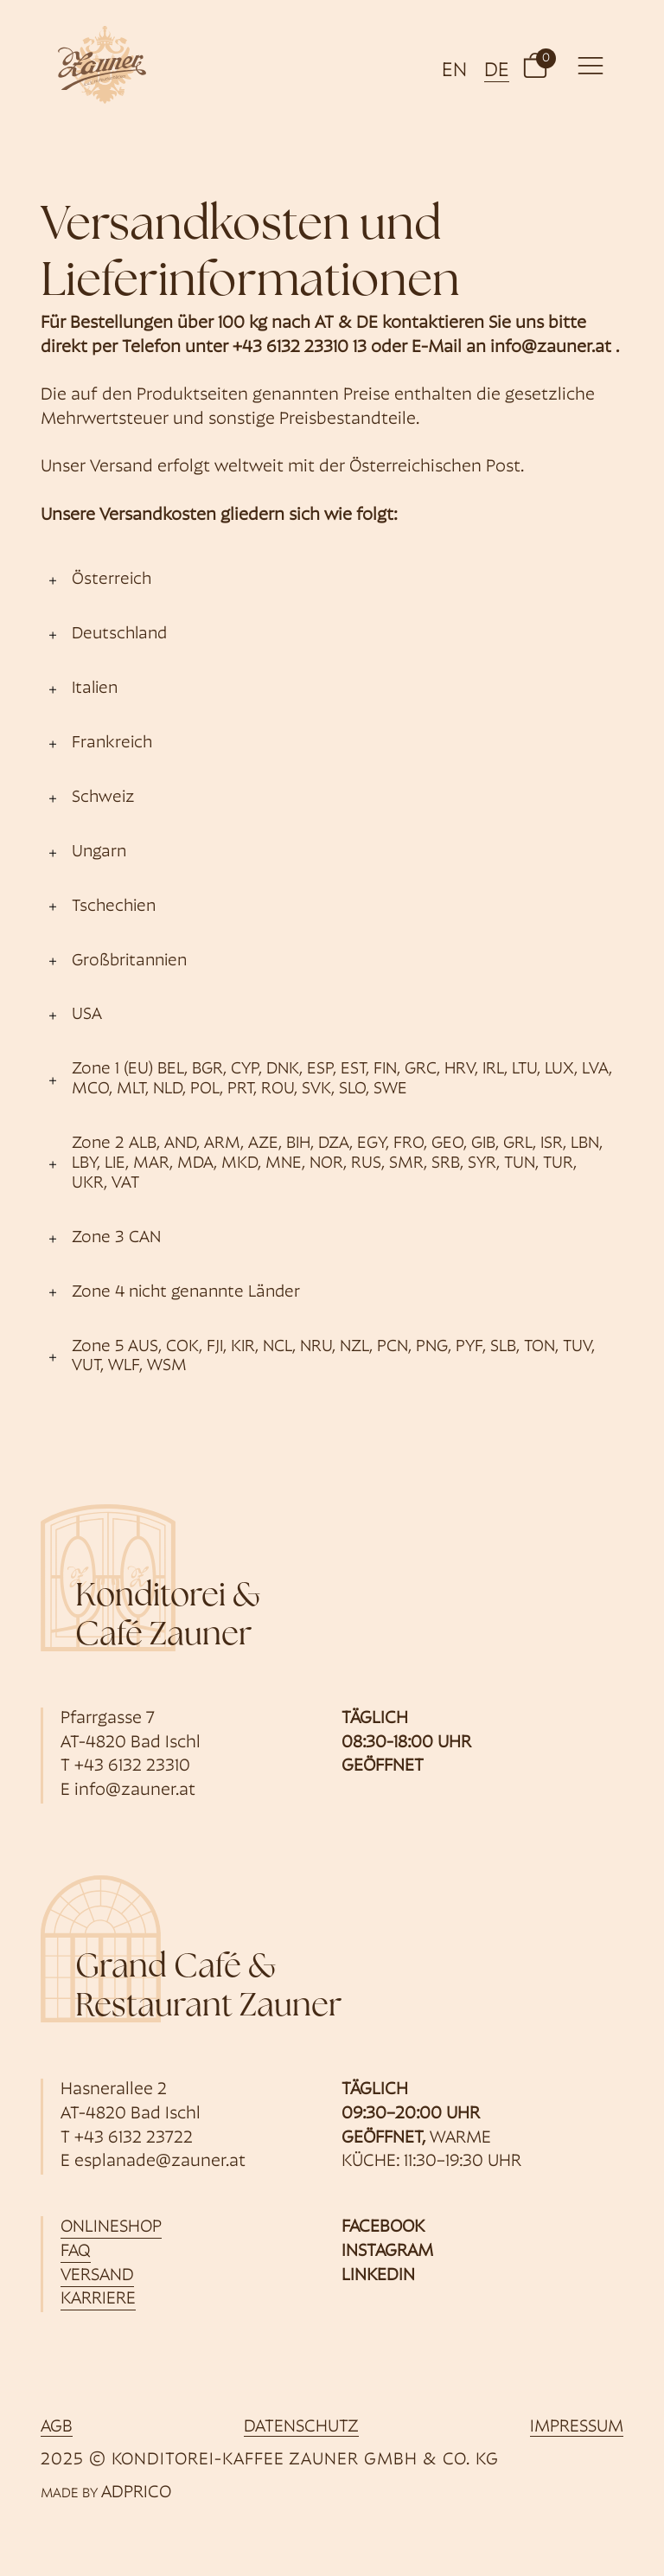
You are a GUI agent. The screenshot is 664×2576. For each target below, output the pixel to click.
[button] (535, 65)
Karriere (98, 2299)
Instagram (387, 2251)
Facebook (383, 2227)
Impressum (576, 2427)
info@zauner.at (550, 347)
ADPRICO (136, 2493)
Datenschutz (301, 2427)
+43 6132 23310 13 (300, 347)
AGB (57, 2427)
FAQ (76, 2251)
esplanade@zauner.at (160, 2161)
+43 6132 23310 (132, 1766)
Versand (97, 2275)
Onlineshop (111, 2227)
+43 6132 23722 (133, 2138)
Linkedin (378, 2275)
